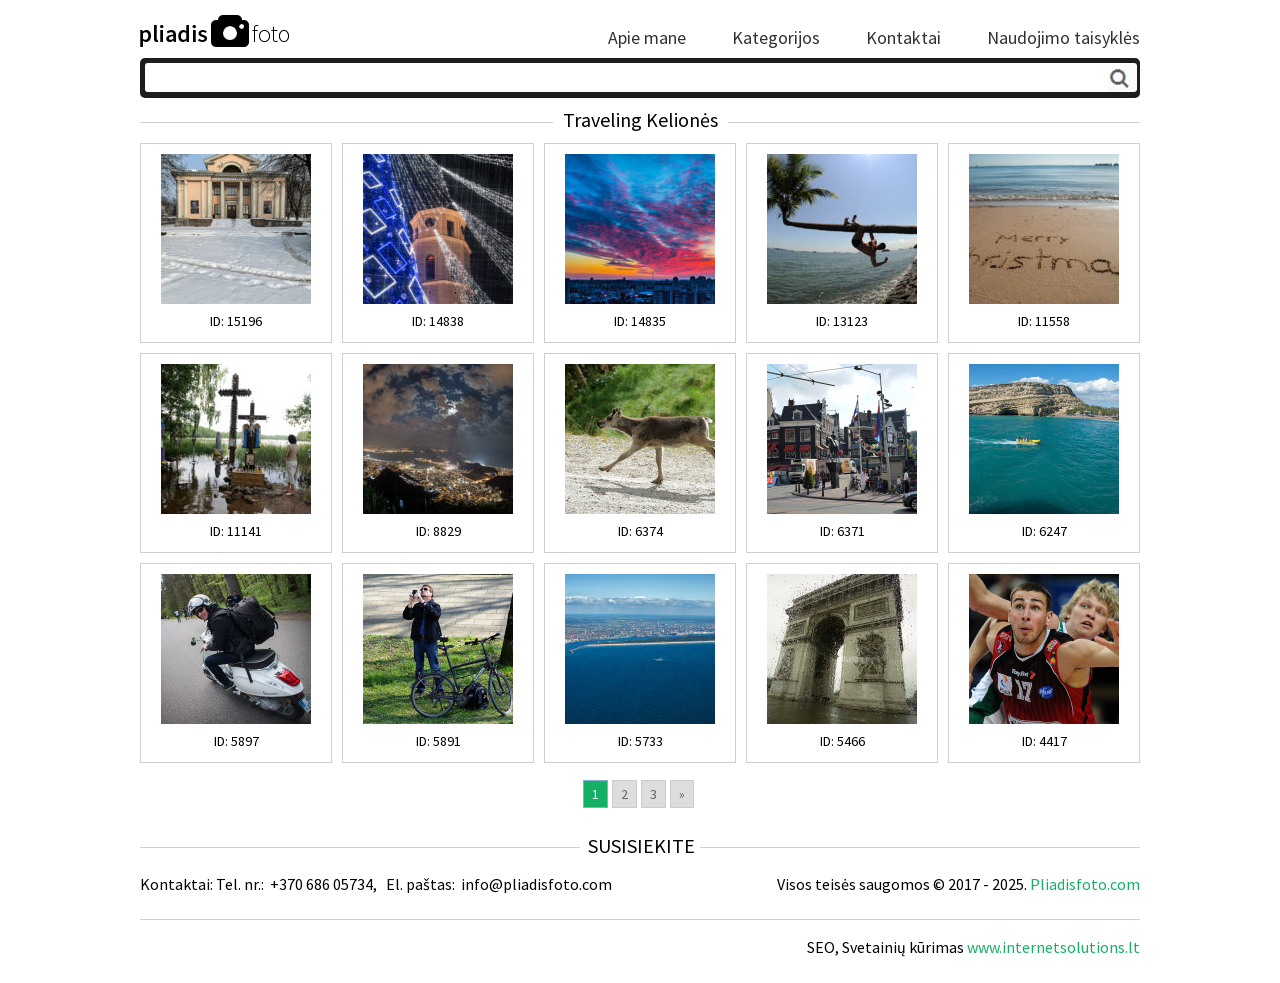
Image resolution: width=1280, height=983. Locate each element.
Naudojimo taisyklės (1063, 38)
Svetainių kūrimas (903, 947)
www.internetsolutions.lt (1053, 947)
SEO (821, 947)
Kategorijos (776, 38)
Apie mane (647, 38)
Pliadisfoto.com (1085, 884)
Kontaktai (903, 38)
